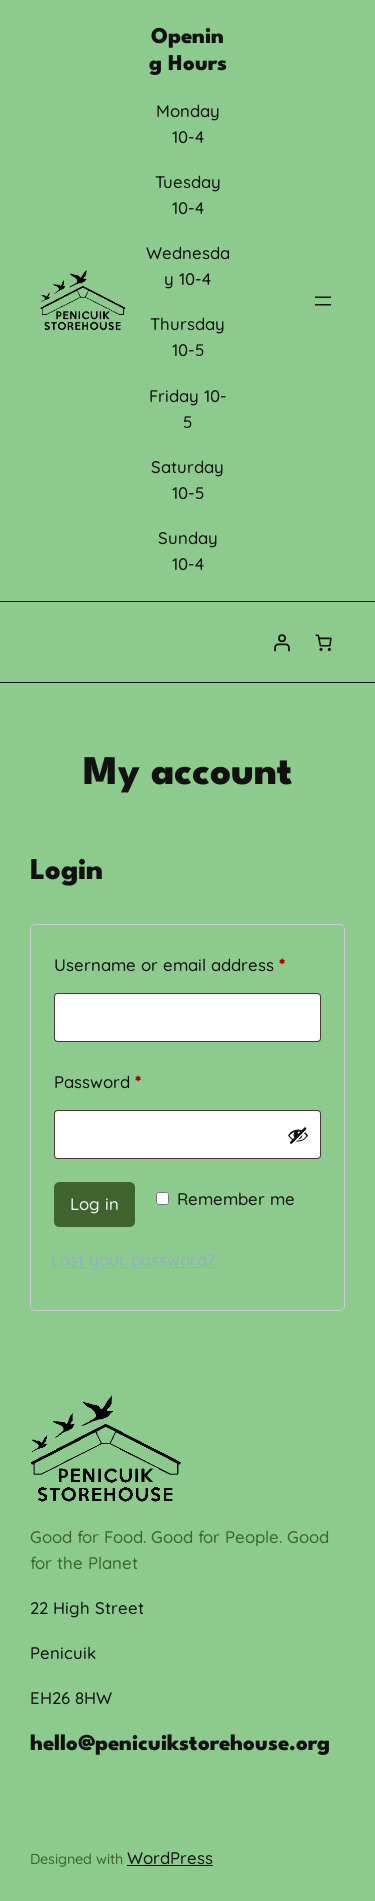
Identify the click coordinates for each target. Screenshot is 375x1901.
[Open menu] (323, 301)
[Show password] (298, 1135)
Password (132, 1078)
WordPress (170, 1857)
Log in (94, 1203)
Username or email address (187, 961)
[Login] (282, 642)
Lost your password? (133, 1259)
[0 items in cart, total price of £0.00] (324, 642)
